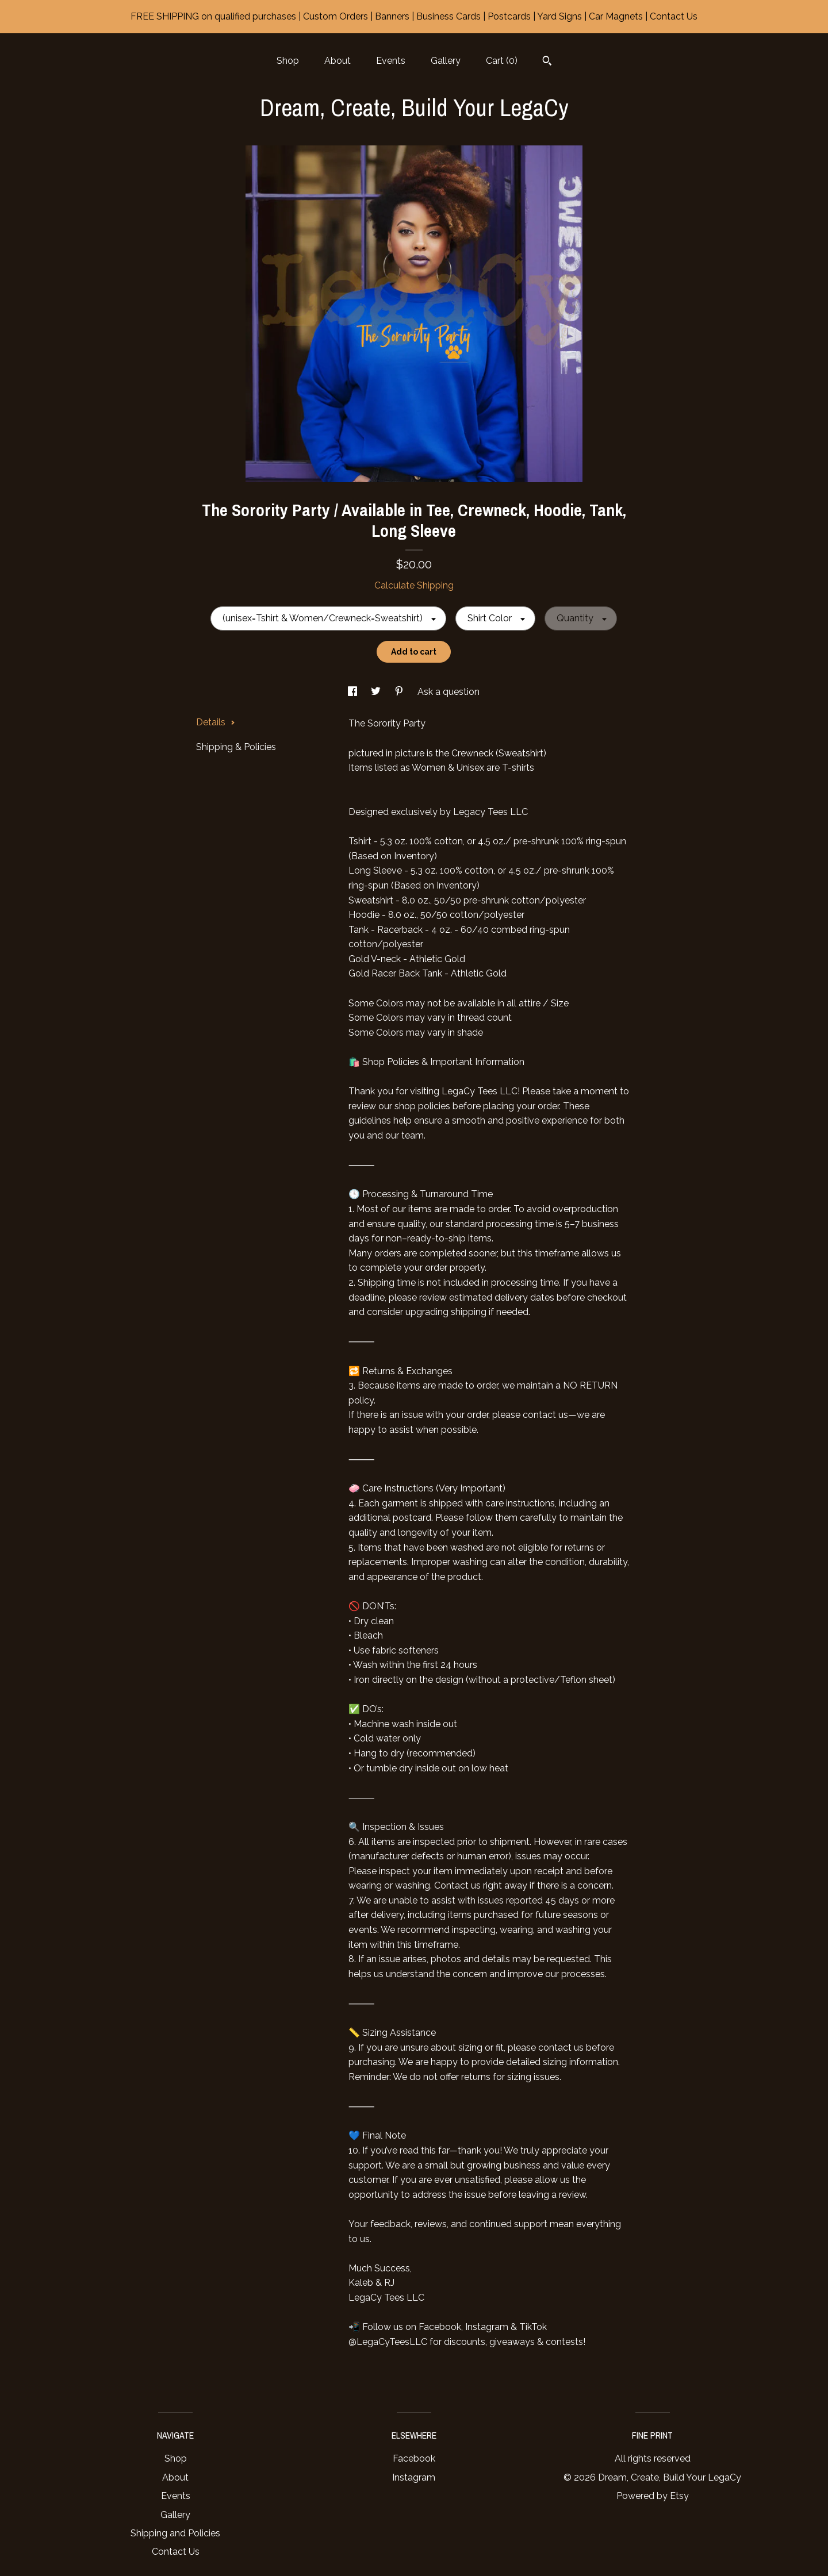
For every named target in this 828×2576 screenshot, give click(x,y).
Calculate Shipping (414, 585)
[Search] (547, 62)
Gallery (446, 60)
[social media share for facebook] (353, 691)
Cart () (502, 60)
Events (390, 60)
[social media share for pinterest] (400, 691)
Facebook (414, 2458)
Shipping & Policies (236, 746)
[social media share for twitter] (377, 691)
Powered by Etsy (652, 2495)
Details (215, 722)
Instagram (413, 2477)
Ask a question (448, 691)
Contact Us (176, 2551)
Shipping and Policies (175, 2533)
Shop (288, 60)
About (337, 60)
